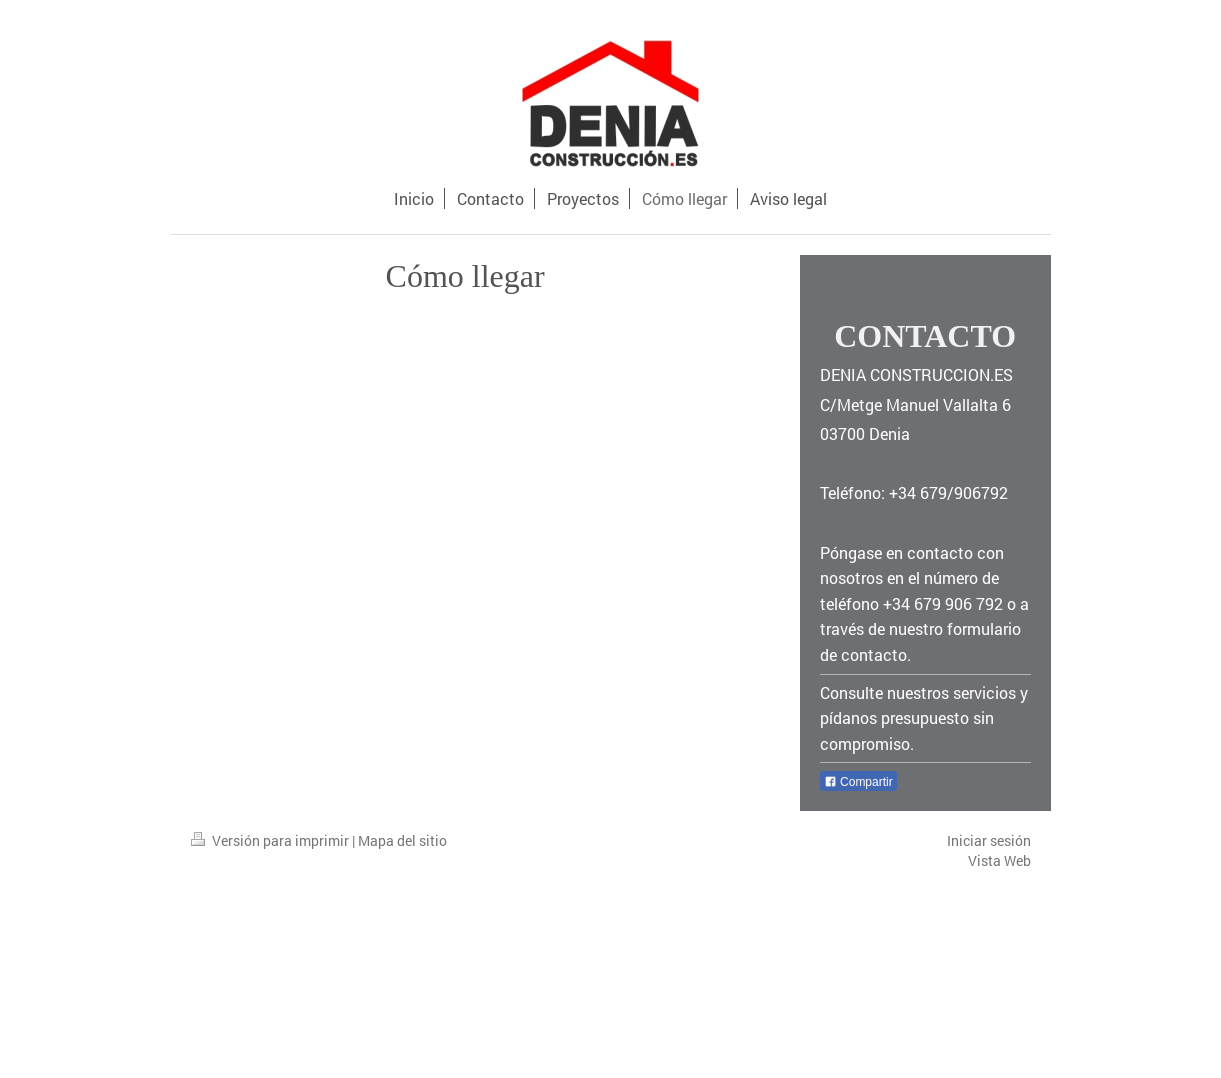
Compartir (858, 782)
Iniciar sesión (989, 840)
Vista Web (999, 860)
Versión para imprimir (271, 840)
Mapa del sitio (402, 840)
